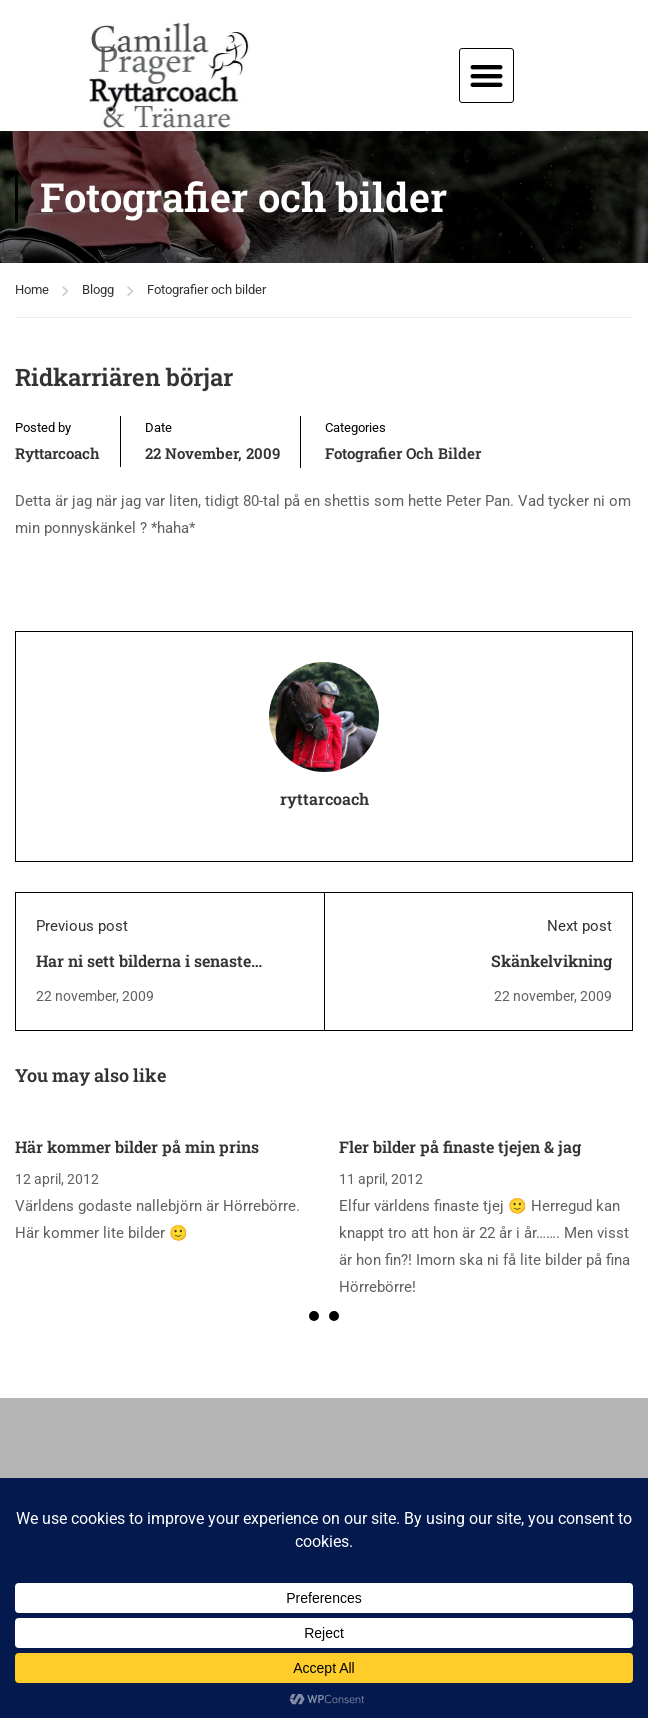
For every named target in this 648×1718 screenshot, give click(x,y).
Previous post (82, 926)
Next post (579, 926)
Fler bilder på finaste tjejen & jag (460, 1146)
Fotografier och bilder (206, 289)
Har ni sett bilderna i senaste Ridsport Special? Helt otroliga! (153, 971)
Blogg (98, 289)
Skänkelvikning (551, 960)
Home (32, 289)
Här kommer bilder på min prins (137, 1146)
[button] (486, 75)
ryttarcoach (57, 453)
